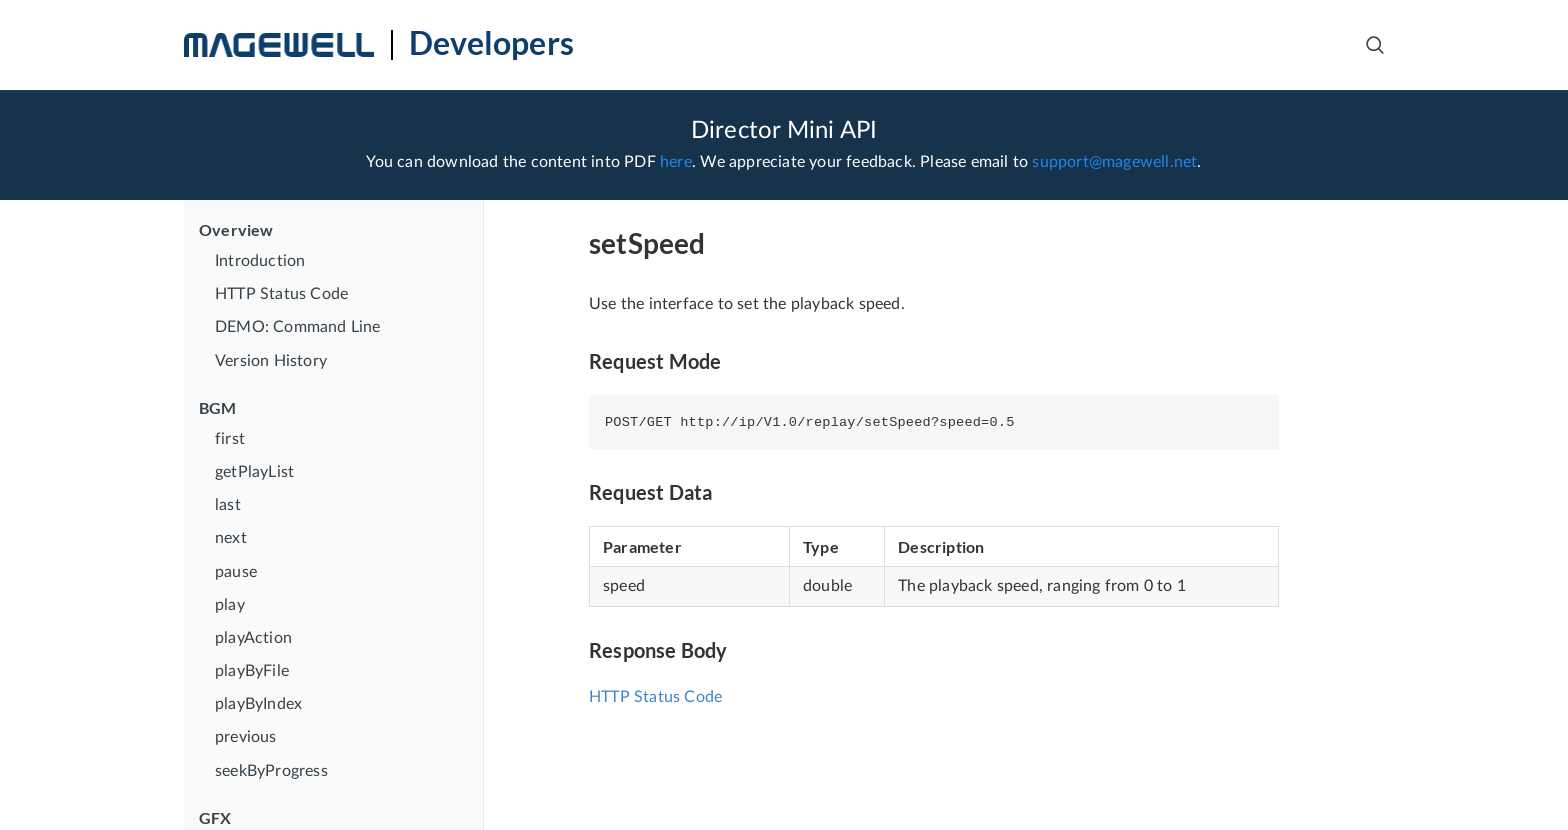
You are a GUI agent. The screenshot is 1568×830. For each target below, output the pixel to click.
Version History (271, 361)
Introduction (260, 261)
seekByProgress (271, 771)
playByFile (252, 671)
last (228, 505)
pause (236, 572)
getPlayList (254, 472)
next (231, 538)
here (676, 162)
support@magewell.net (1114, 162)
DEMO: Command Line (298, 327)
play (230, 605)
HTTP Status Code (281, 294)
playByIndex (258, 704)
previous (246, 737)
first (230, 439)
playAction (253, 638)
